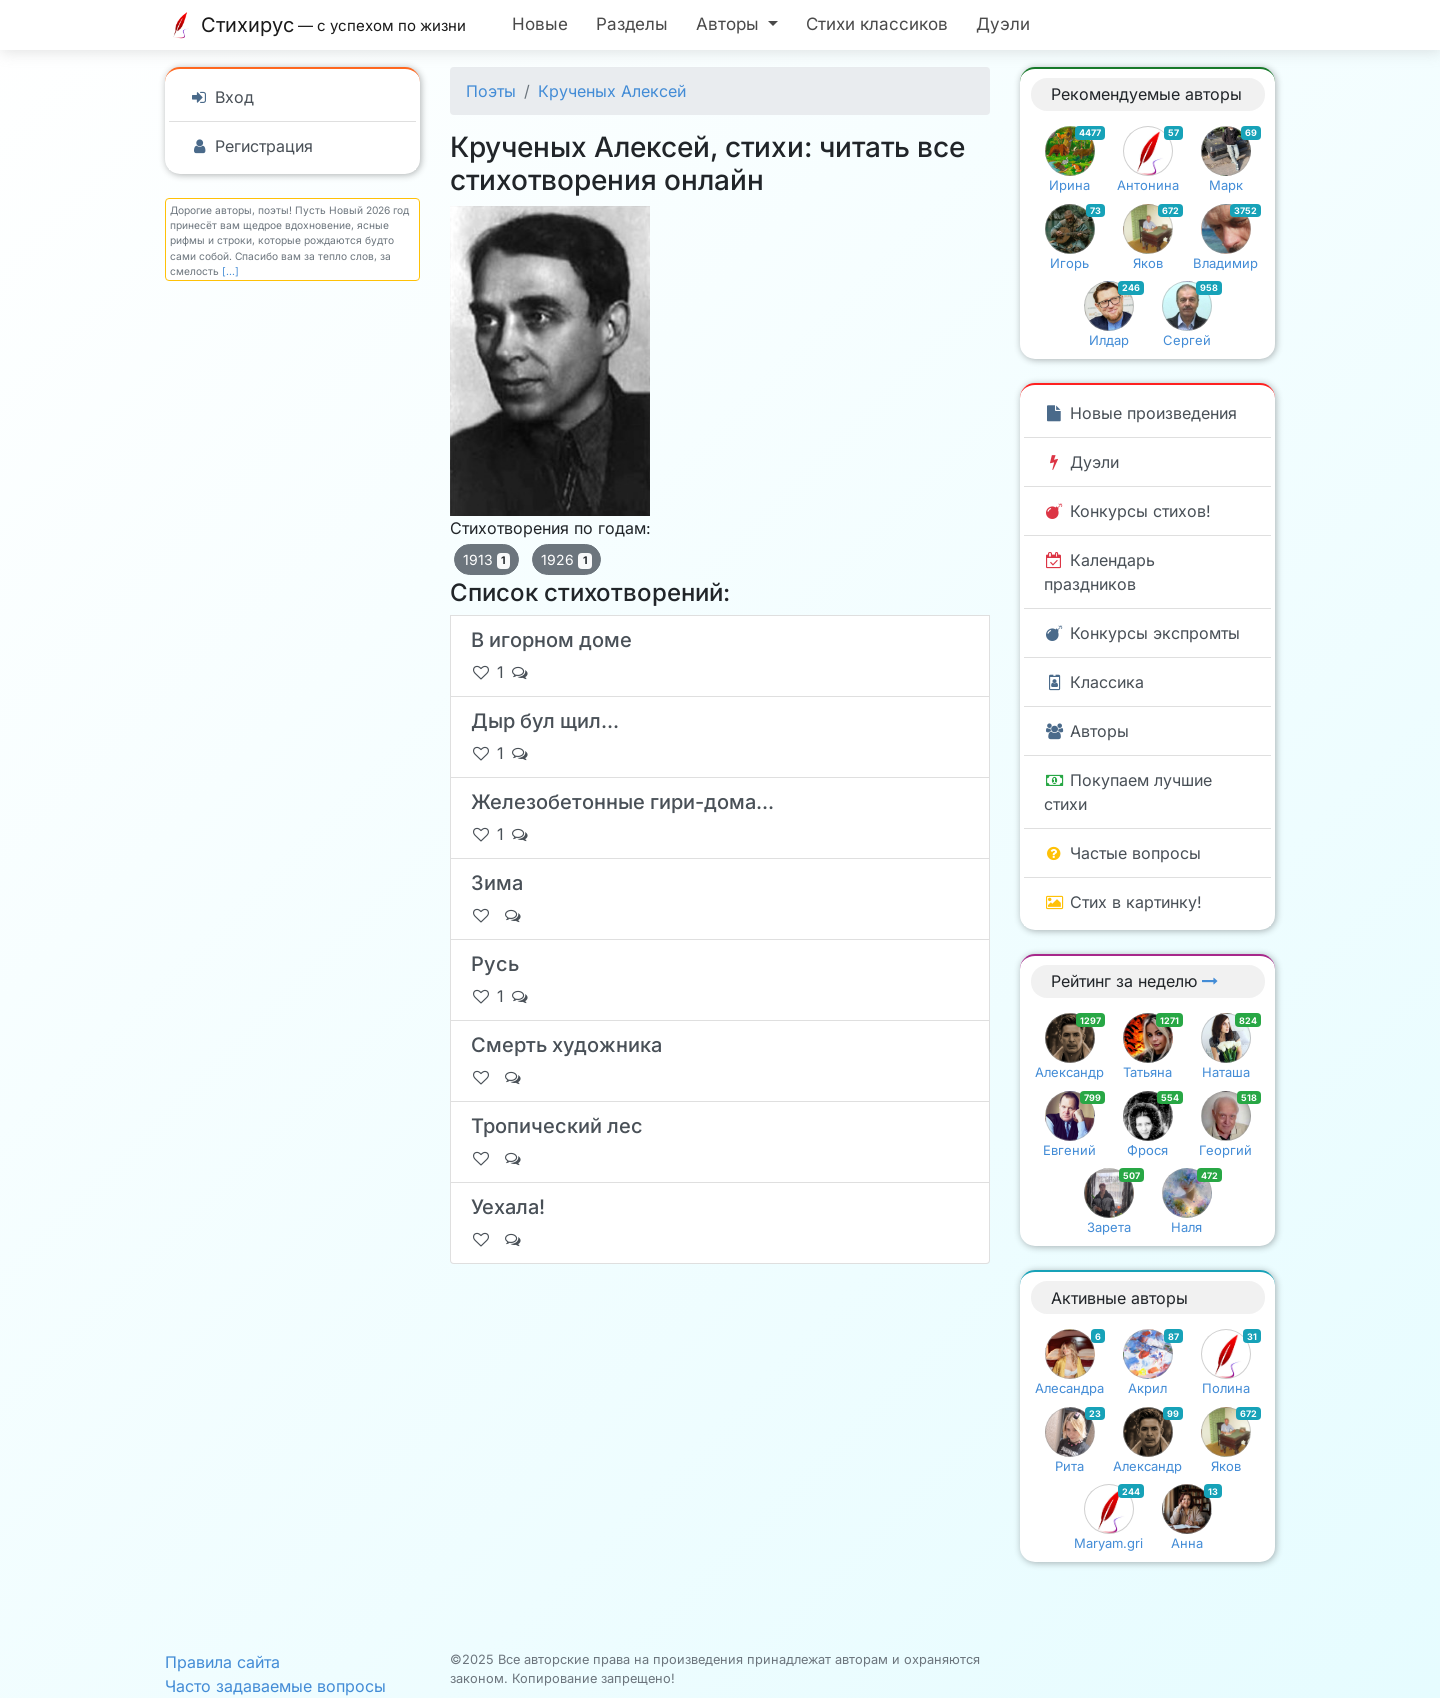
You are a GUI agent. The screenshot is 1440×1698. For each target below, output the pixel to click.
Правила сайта (222, 1662)
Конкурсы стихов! (1127, 511)
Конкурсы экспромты (1142, 633)
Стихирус (320, 25)
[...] (230, 271)
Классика (1094, 682)
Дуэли (1003, 24)
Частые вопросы (1122, 853)
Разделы (632, 24)
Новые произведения (1140, 413)
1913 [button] (486, 560)
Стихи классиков (877, 24)
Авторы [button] (730, 24)
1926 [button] (566, 560)
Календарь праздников (1099, 572)
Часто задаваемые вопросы (275, 1686)
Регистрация (251, 146)
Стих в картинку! (1123, 902)
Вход (221, 97)
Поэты (491, 91)
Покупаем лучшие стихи (1128, 792)
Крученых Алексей (612, 91)
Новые (540, 24)
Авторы (1086, 731)
